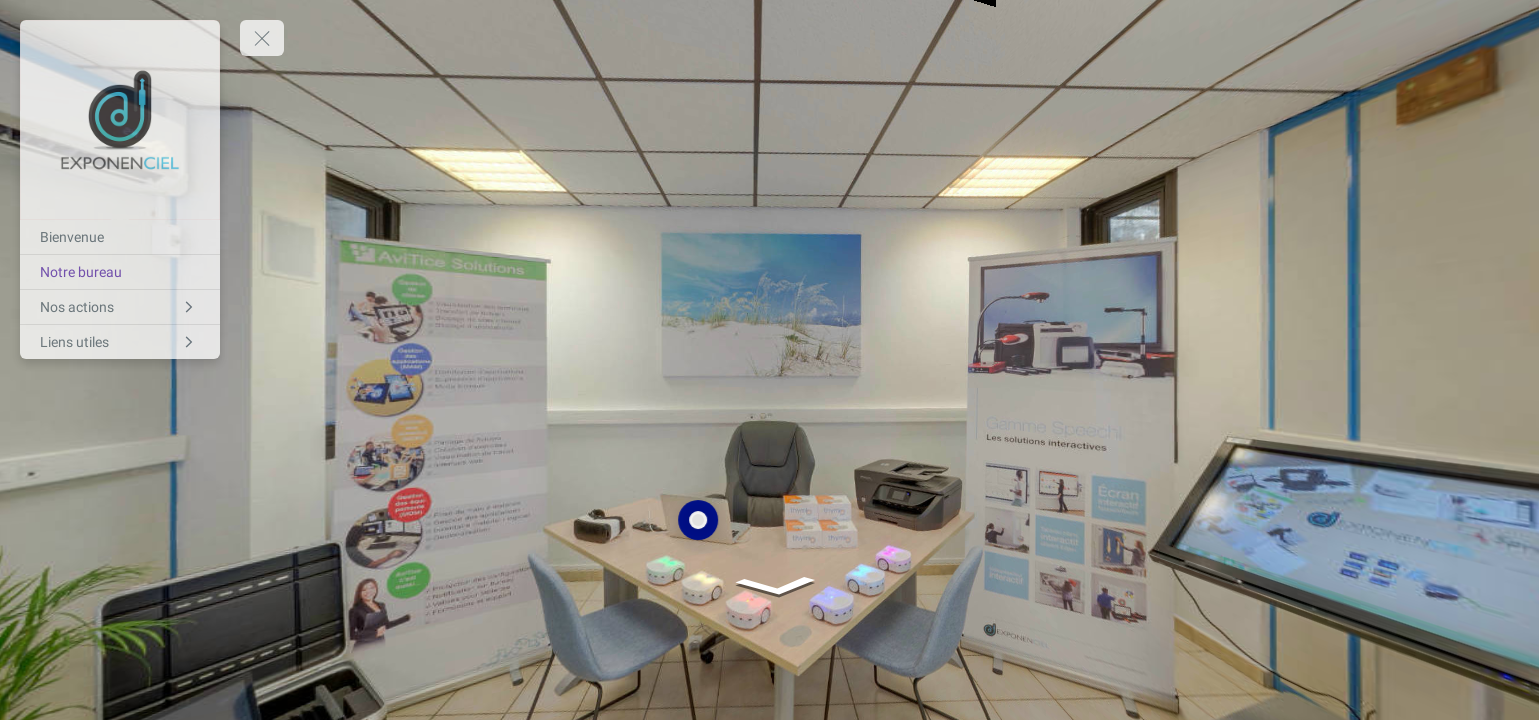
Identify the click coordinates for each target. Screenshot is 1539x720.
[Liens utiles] (120, 342)
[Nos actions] (120, 307)
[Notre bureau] (120, 272)
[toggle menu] (262, 38)
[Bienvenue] (120, 237)
